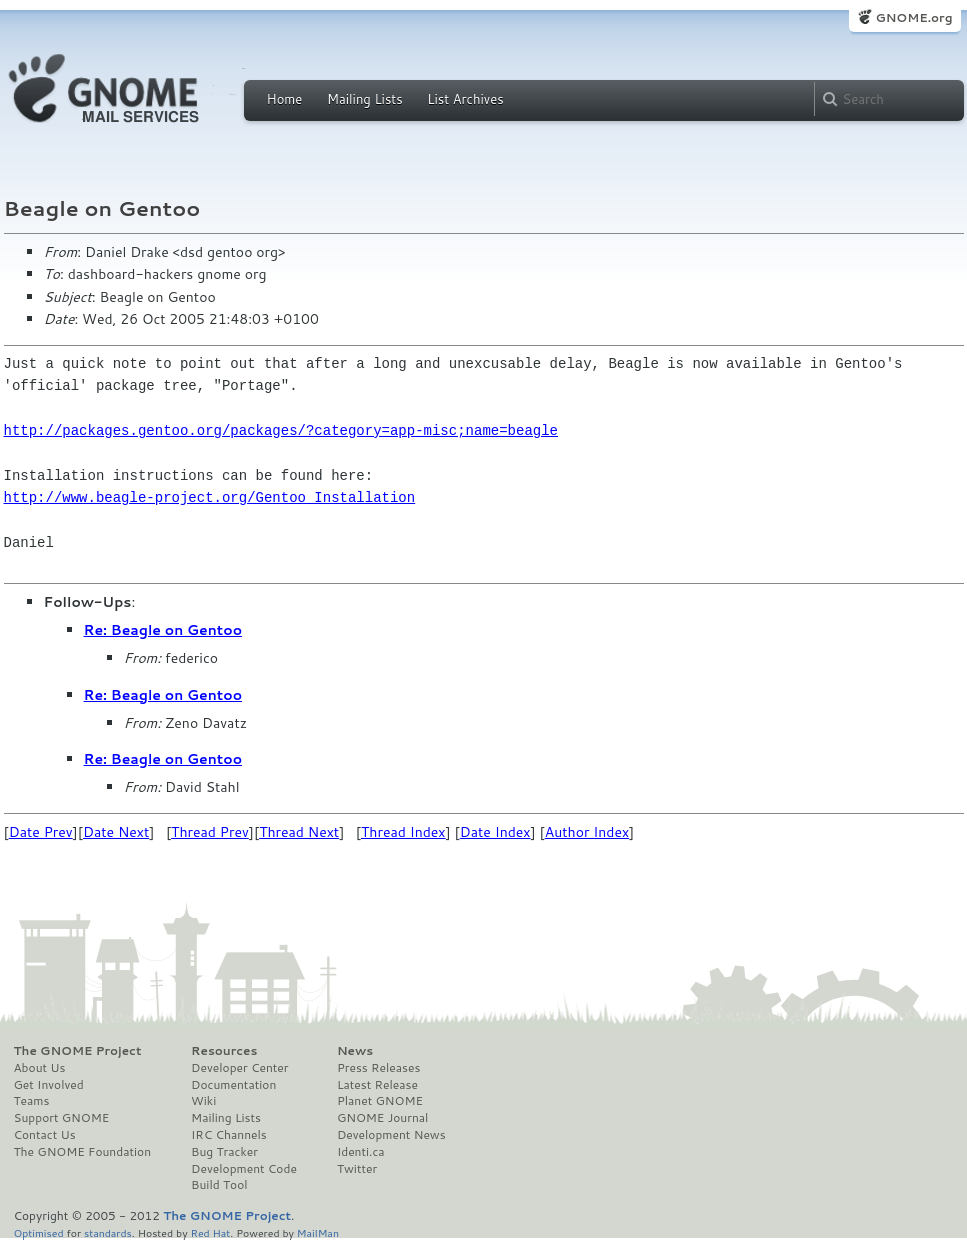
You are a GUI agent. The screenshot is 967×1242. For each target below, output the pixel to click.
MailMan (318, 1232)
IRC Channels (229, 1135)
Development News (391, 1135)
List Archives (465, 99)
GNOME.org (913, 17)
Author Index (587, 832)
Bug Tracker (224, 1152)
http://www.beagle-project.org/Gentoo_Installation (210, 497)
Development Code (244, 1169)
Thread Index (403, 832)
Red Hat (210, 1232)
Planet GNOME (380, 1101)
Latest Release (377, 1085)
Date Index (495, 832)
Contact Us (45, 1135)
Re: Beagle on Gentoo (163, 630)
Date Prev (41, 832)
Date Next (116, 832)
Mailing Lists (365, 99)
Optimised (39, 1232)
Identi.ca (361, 1152)
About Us (40, 1068)
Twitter (357, 1169)
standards (108, 1232)
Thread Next (299, 832)
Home (285, 99)
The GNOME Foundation (83, 1152)
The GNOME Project (78, 1051)
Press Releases (378, 1068)
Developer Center (239, 1068)
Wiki (203, 1101)
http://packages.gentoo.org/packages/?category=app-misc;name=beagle (281, 430)
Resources (224, 1051)
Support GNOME (62, 1118)
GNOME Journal (383, 1118)
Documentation (233, 1085)
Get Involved (49, 1085)
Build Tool (219, 1185)
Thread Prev (210, 832)
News (355, 1051)
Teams (32, 1101)
